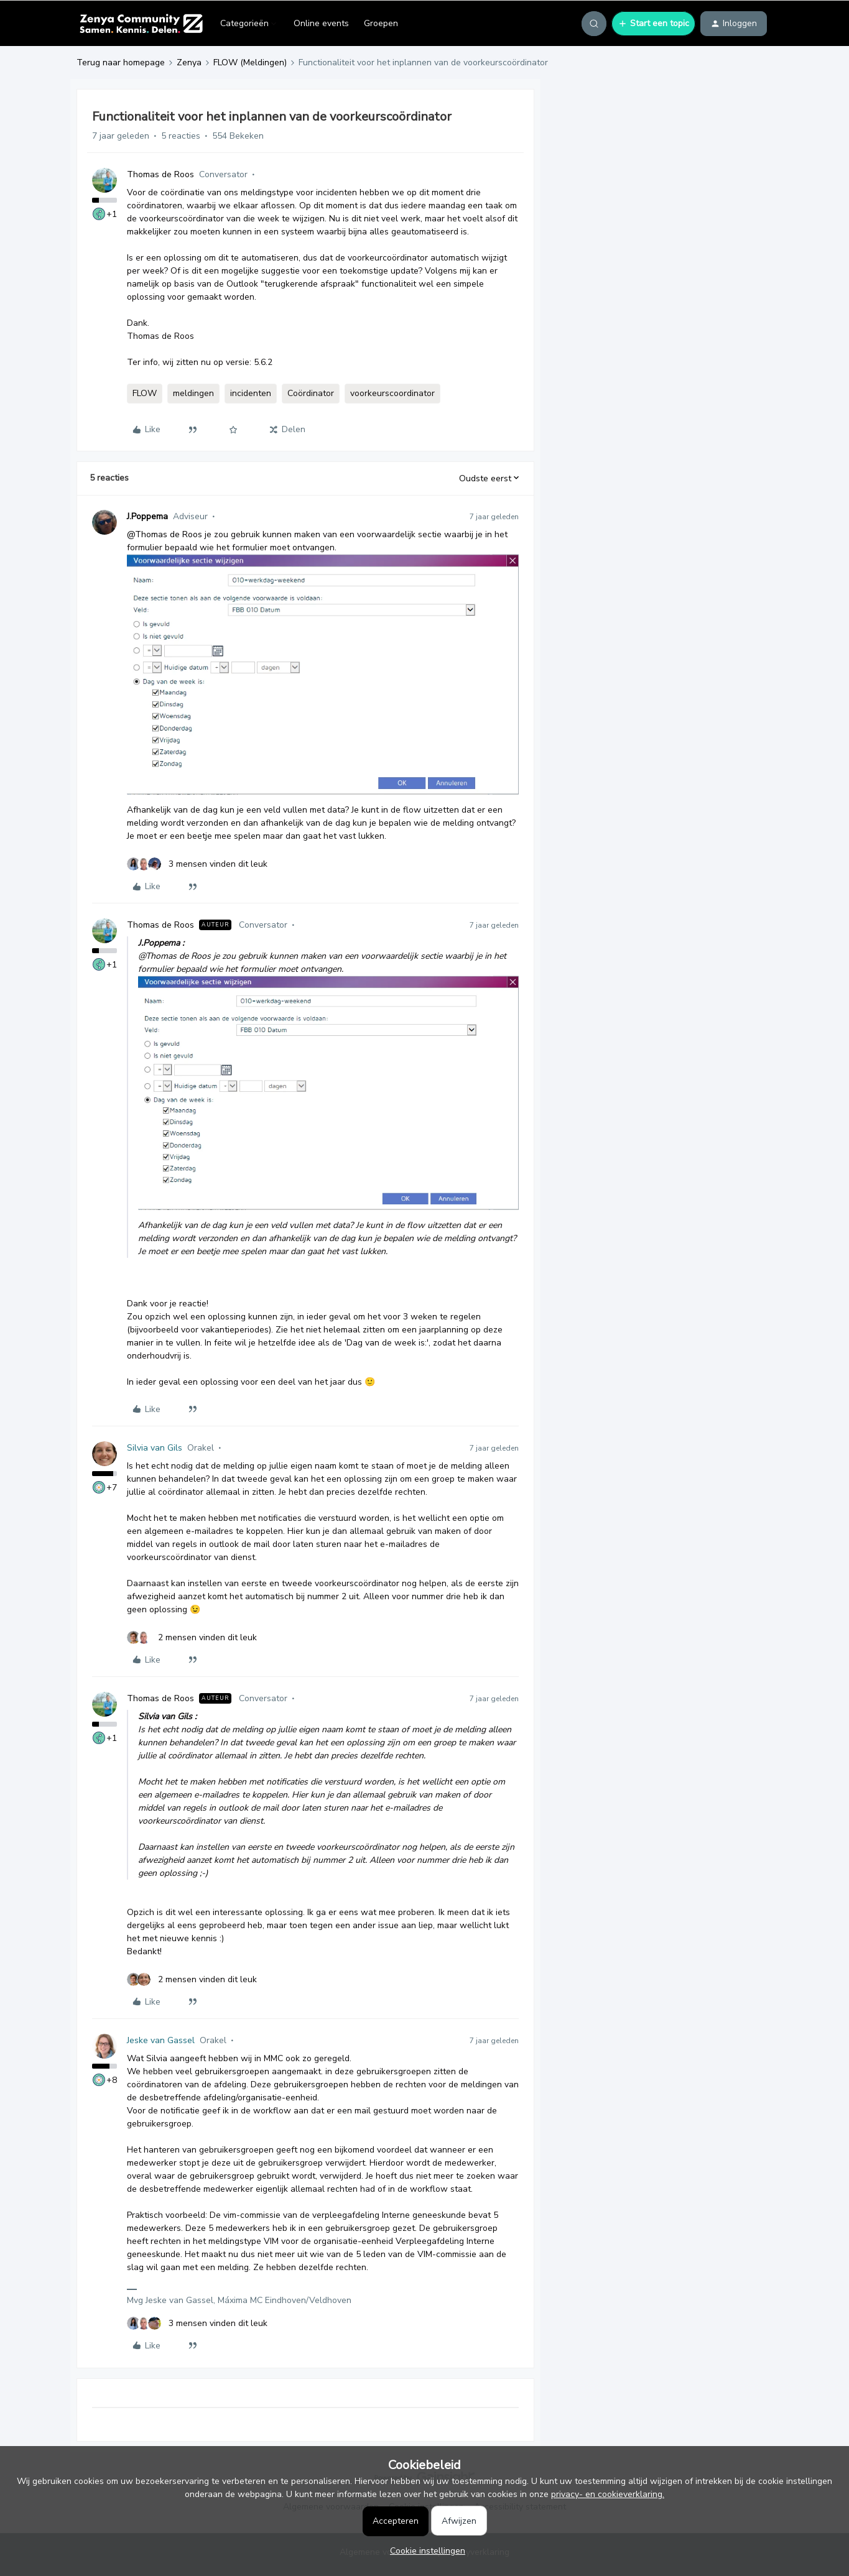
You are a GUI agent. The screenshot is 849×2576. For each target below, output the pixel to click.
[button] (653, 23)
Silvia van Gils (154, 1448)
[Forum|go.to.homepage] (141, 23)
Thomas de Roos (160, 174)
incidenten (250, 393)
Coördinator (310, 393)
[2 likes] (192, 1637)
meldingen (193, 393)
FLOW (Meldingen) (250, 62)
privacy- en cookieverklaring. (607, 2494)
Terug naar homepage (121, 62)
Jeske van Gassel (161, 2040)
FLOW (144, 393)
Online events (321, 23)
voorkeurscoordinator (392, 393)
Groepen (381, 23)
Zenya (189, 62)
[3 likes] (197, 863)
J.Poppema (147, 516)
